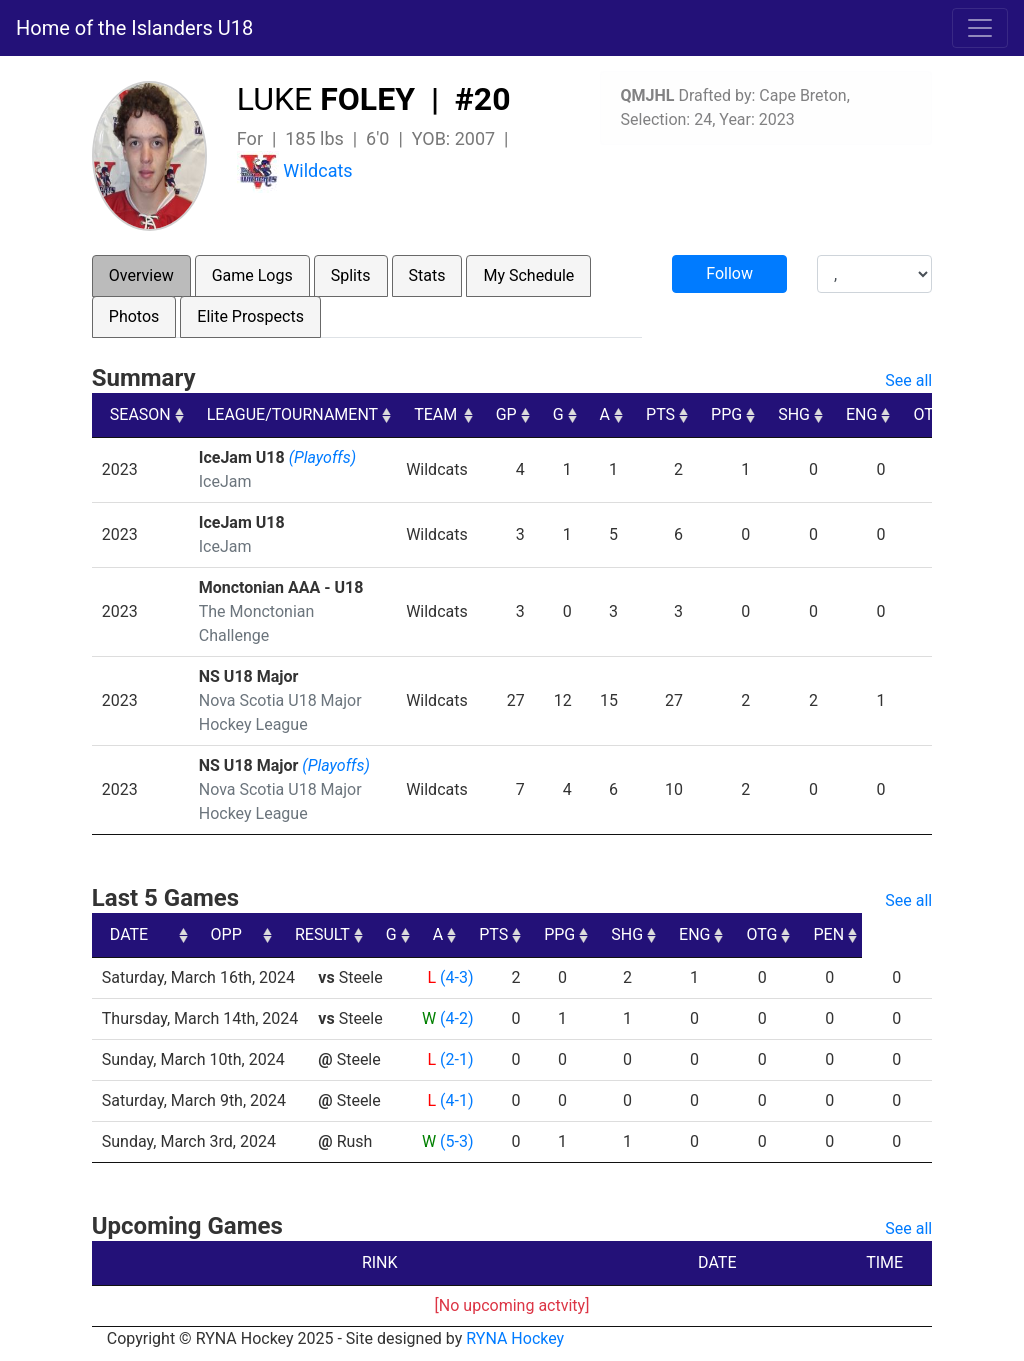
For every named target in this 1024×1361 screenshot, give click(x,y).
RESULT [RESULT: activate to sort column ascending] (438, 934)
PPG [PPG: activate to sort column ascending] (726, 414)
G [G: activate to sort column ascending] (558, 414)
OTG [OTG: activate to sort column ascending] (928, 414)
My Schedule (528, 275)
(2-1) (456, 1059)
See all (908, 380)
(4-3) (456, 977)
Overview (141, 275)
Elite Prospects (250, 316)
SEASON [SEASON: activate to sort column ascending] (140, 414)
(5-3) (456, 1141)
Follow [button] (729, 273)
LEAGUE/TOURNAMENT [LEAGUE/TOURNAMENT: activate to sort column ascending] (292, 414)
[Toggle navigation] (980, 28)
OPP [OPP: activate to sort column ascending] (341, 934)
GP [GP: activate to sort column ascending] (506, 414)
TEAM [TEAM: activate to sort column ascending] (435, 414)
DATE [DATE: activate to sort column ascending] (129, 934)
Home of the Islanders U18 (134, 28)
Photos (134, 316)
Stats (427, 275)
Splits (351, 275)
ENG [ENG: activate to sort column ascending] (861, 414)
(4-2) (456, 1018)
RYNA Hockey (515, 1338)
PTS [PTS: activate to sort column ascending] (660, 414)
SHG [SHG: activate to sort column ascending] (794, 414)
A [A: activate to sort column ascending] (605, 414)
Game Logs (252, 275)
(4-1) (456, 1100)
